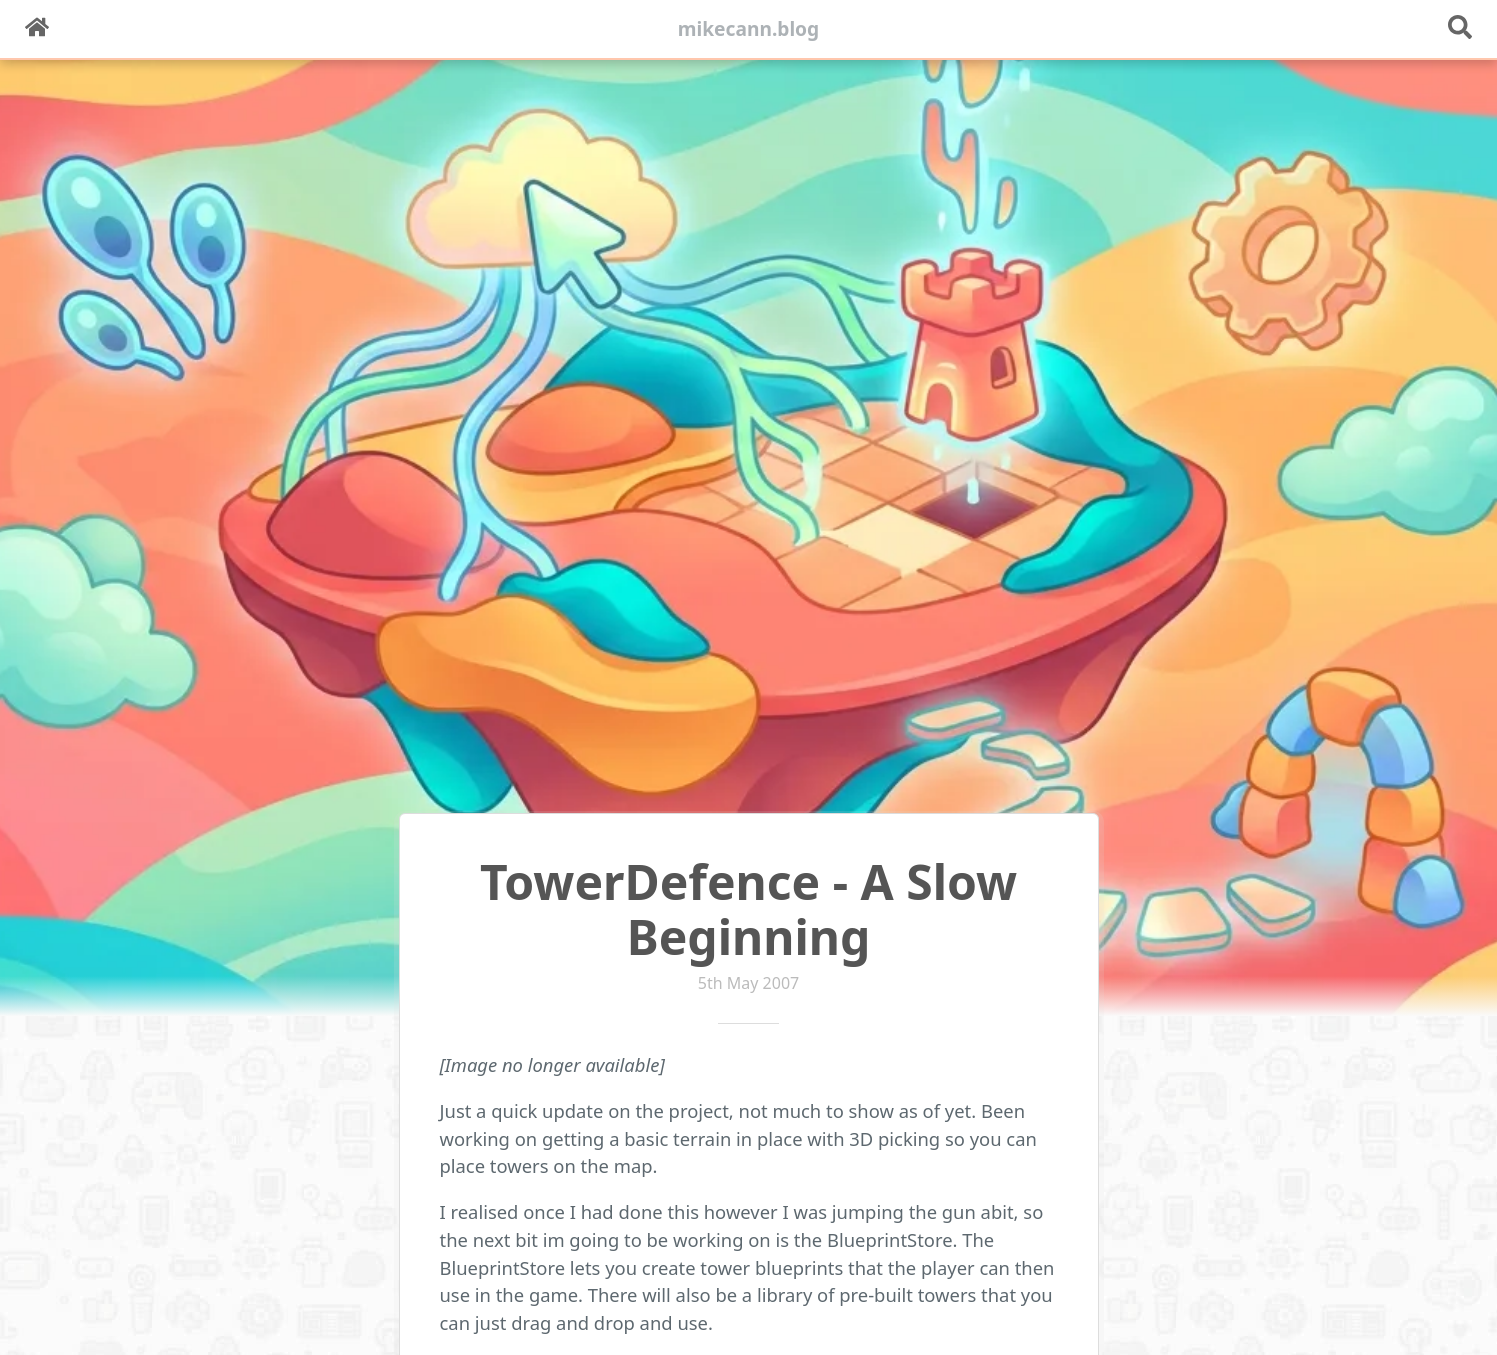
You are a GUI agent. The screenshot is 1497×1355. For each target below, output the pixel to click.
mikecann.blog (749, 28)
